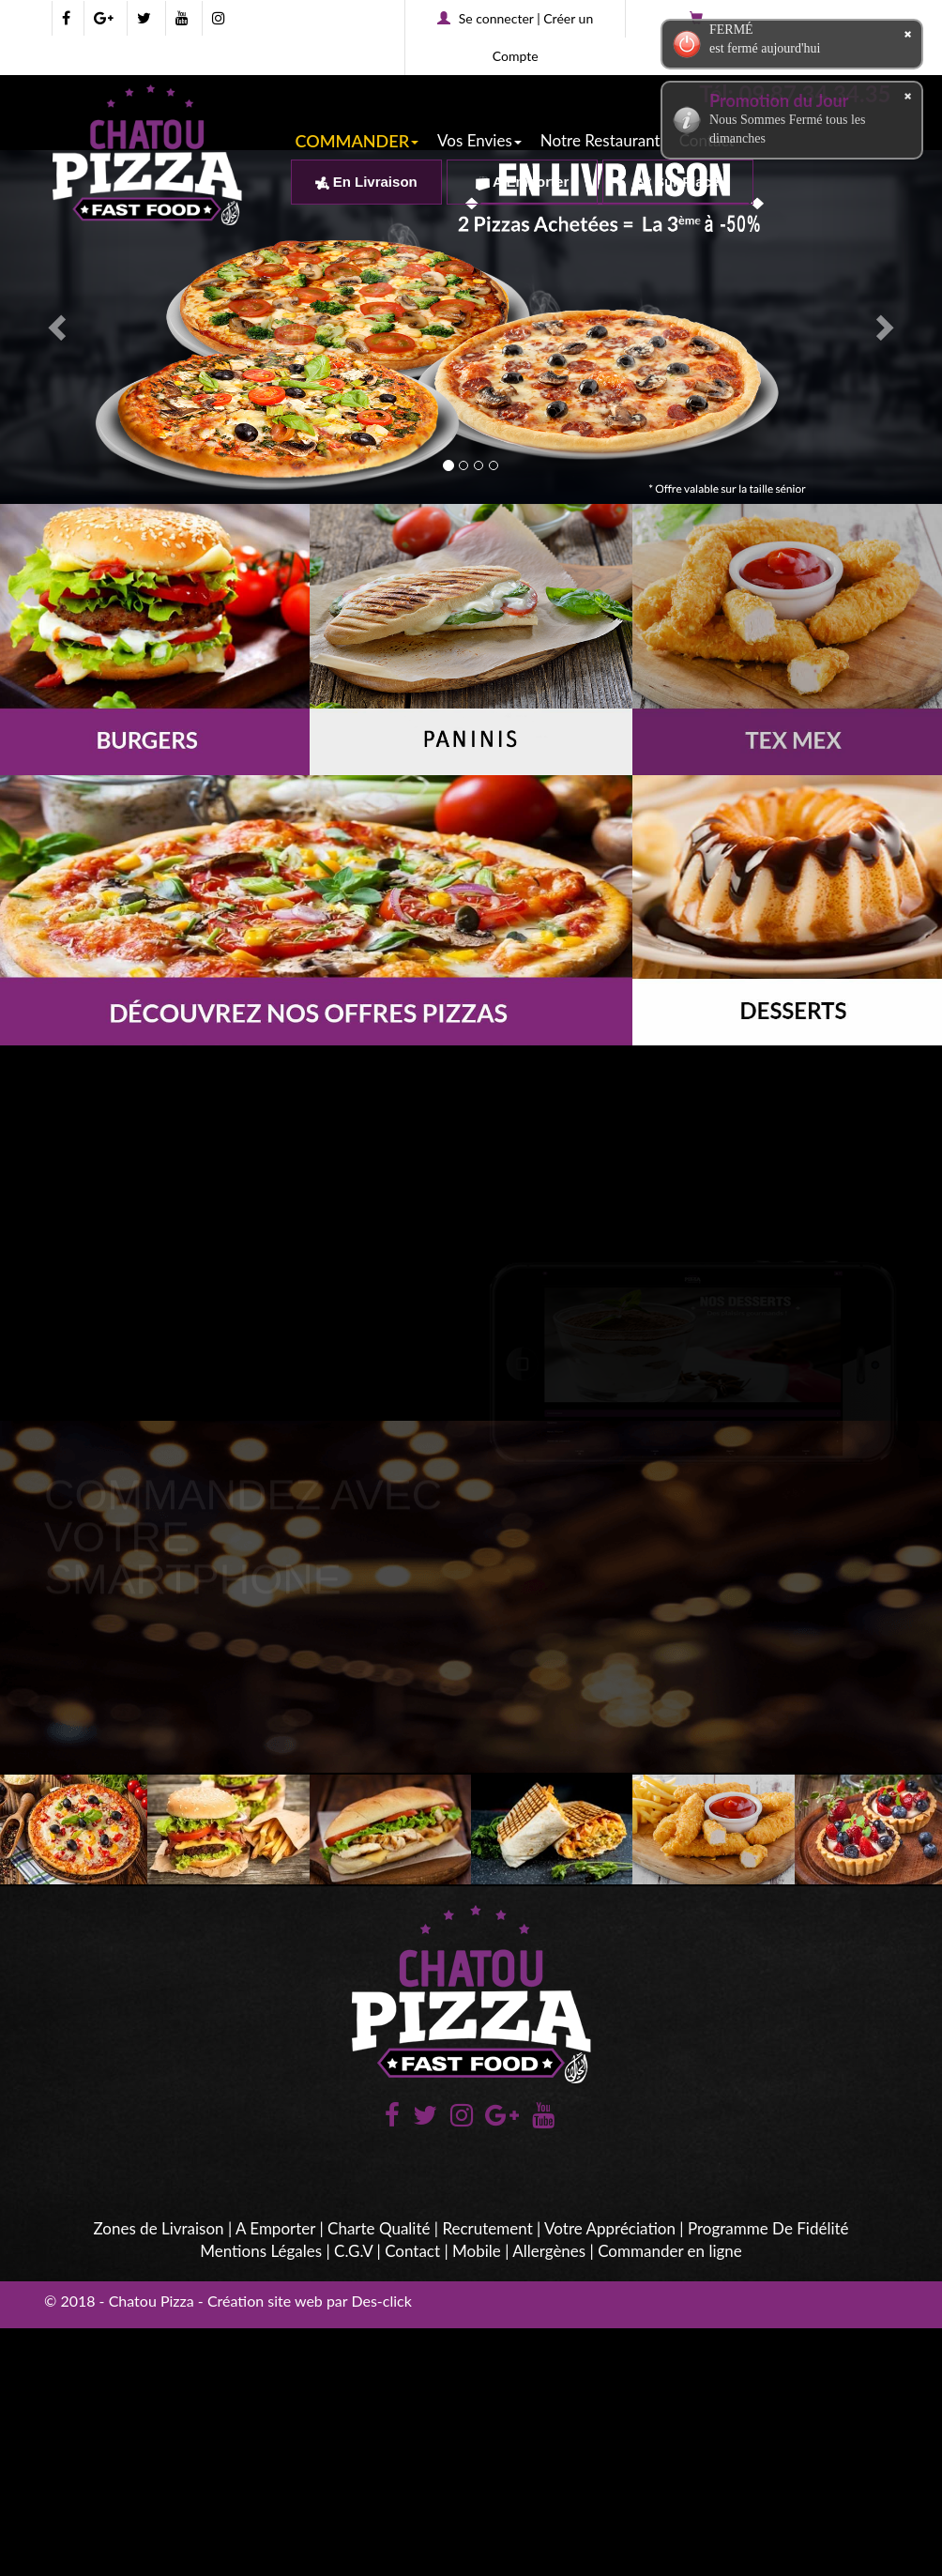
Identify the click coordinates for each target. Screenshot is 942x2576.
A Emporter (523, 182)
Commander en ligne (670, 2251)
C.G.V (353, 2251)
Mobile (476, 2251)
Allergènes (548, 2251)
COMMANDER (357, 140)
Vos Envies (479, 140)
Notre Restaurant (600, 140)
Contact (412, 2251)
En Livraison (366, 182)
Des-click (381, 2300)
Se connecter (496, 18)
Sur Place (678, 182)
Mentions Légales (261, 2251)
